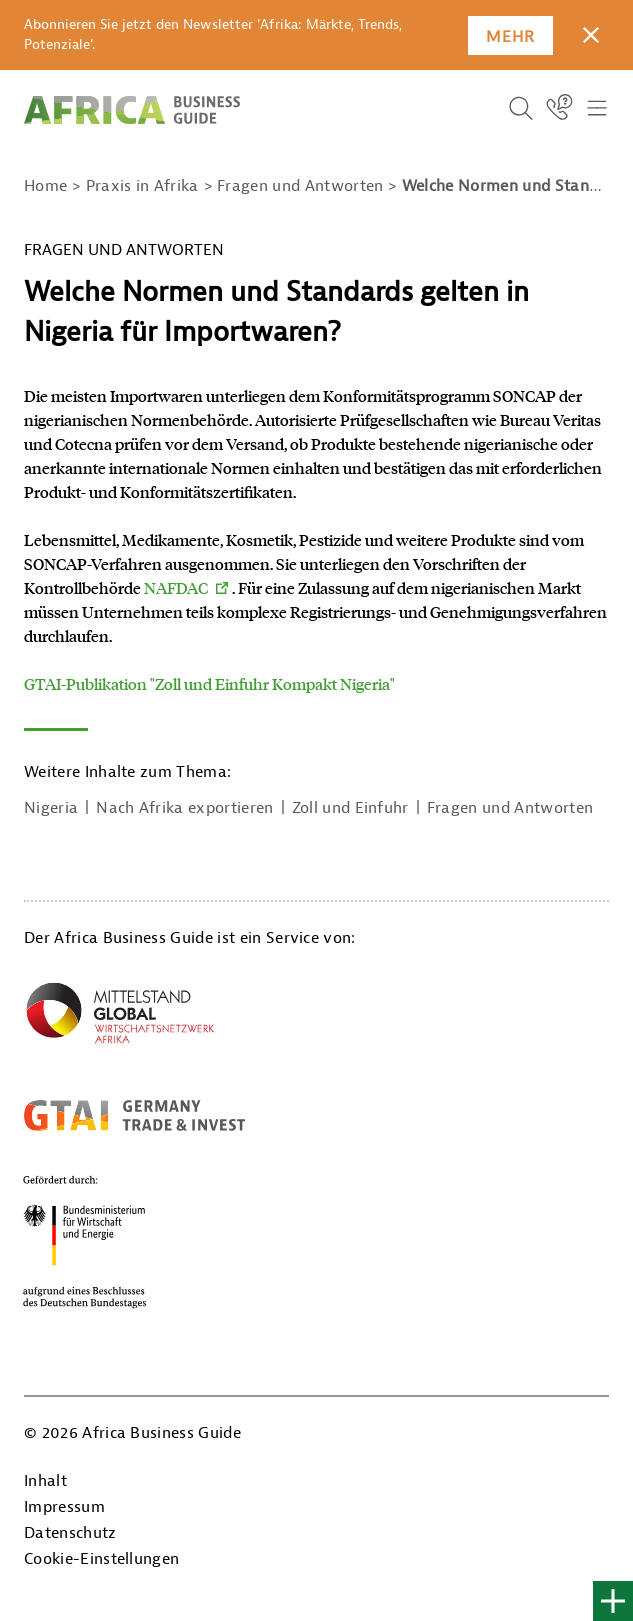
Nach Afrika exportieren (184, 808)
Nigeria (51, 808)
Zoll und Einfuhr (350, 808)
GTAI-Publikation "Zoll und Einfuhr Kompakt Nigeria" (209, 683)
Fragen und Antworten (510, 808)
